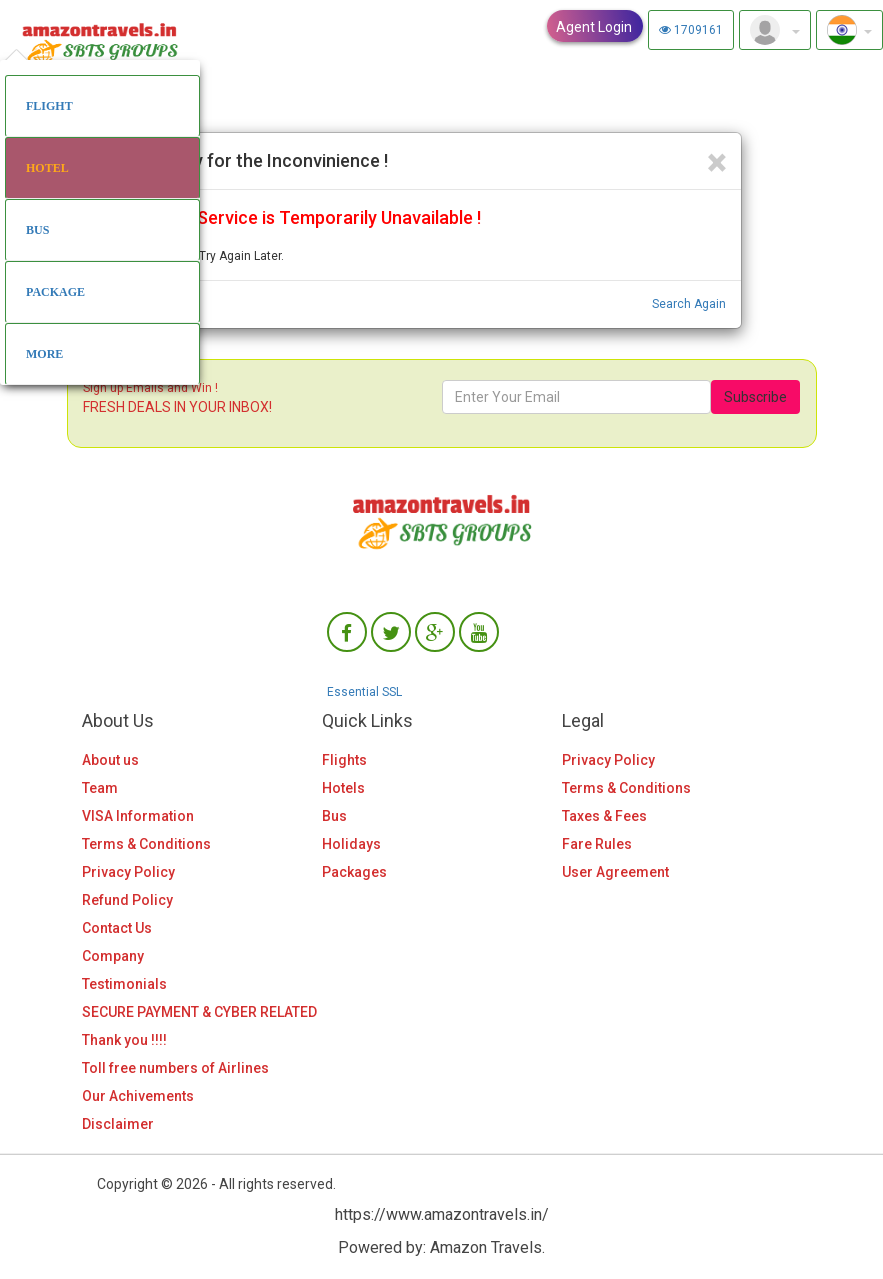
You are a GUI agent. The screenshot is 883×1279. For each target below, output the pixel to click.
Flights (344, 760)
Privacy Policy (128, 872)
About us (110, 760)
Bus (334, 816)
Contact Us (117, 928)
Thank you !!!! (124, 1040)
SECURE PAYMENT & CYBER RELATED (199, 1012)
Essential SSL (364, 692)
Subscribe (755, 397)
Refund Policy (127, 900)
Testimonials (124, 984)
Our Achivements (138, 1096)
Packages (354, 872)
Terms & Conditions (146, 844)
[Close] (716, 163)
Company (113, 956)
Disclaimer (118, 1124)
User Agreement (615, 872)
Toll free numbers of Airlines (175, 1068)
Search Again (689, 304)
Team (100, 788)
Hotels (343, 788)
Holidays (351, 844)
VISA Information (138, 816)
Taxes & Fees (604, 816)
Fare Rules (597, 844)
